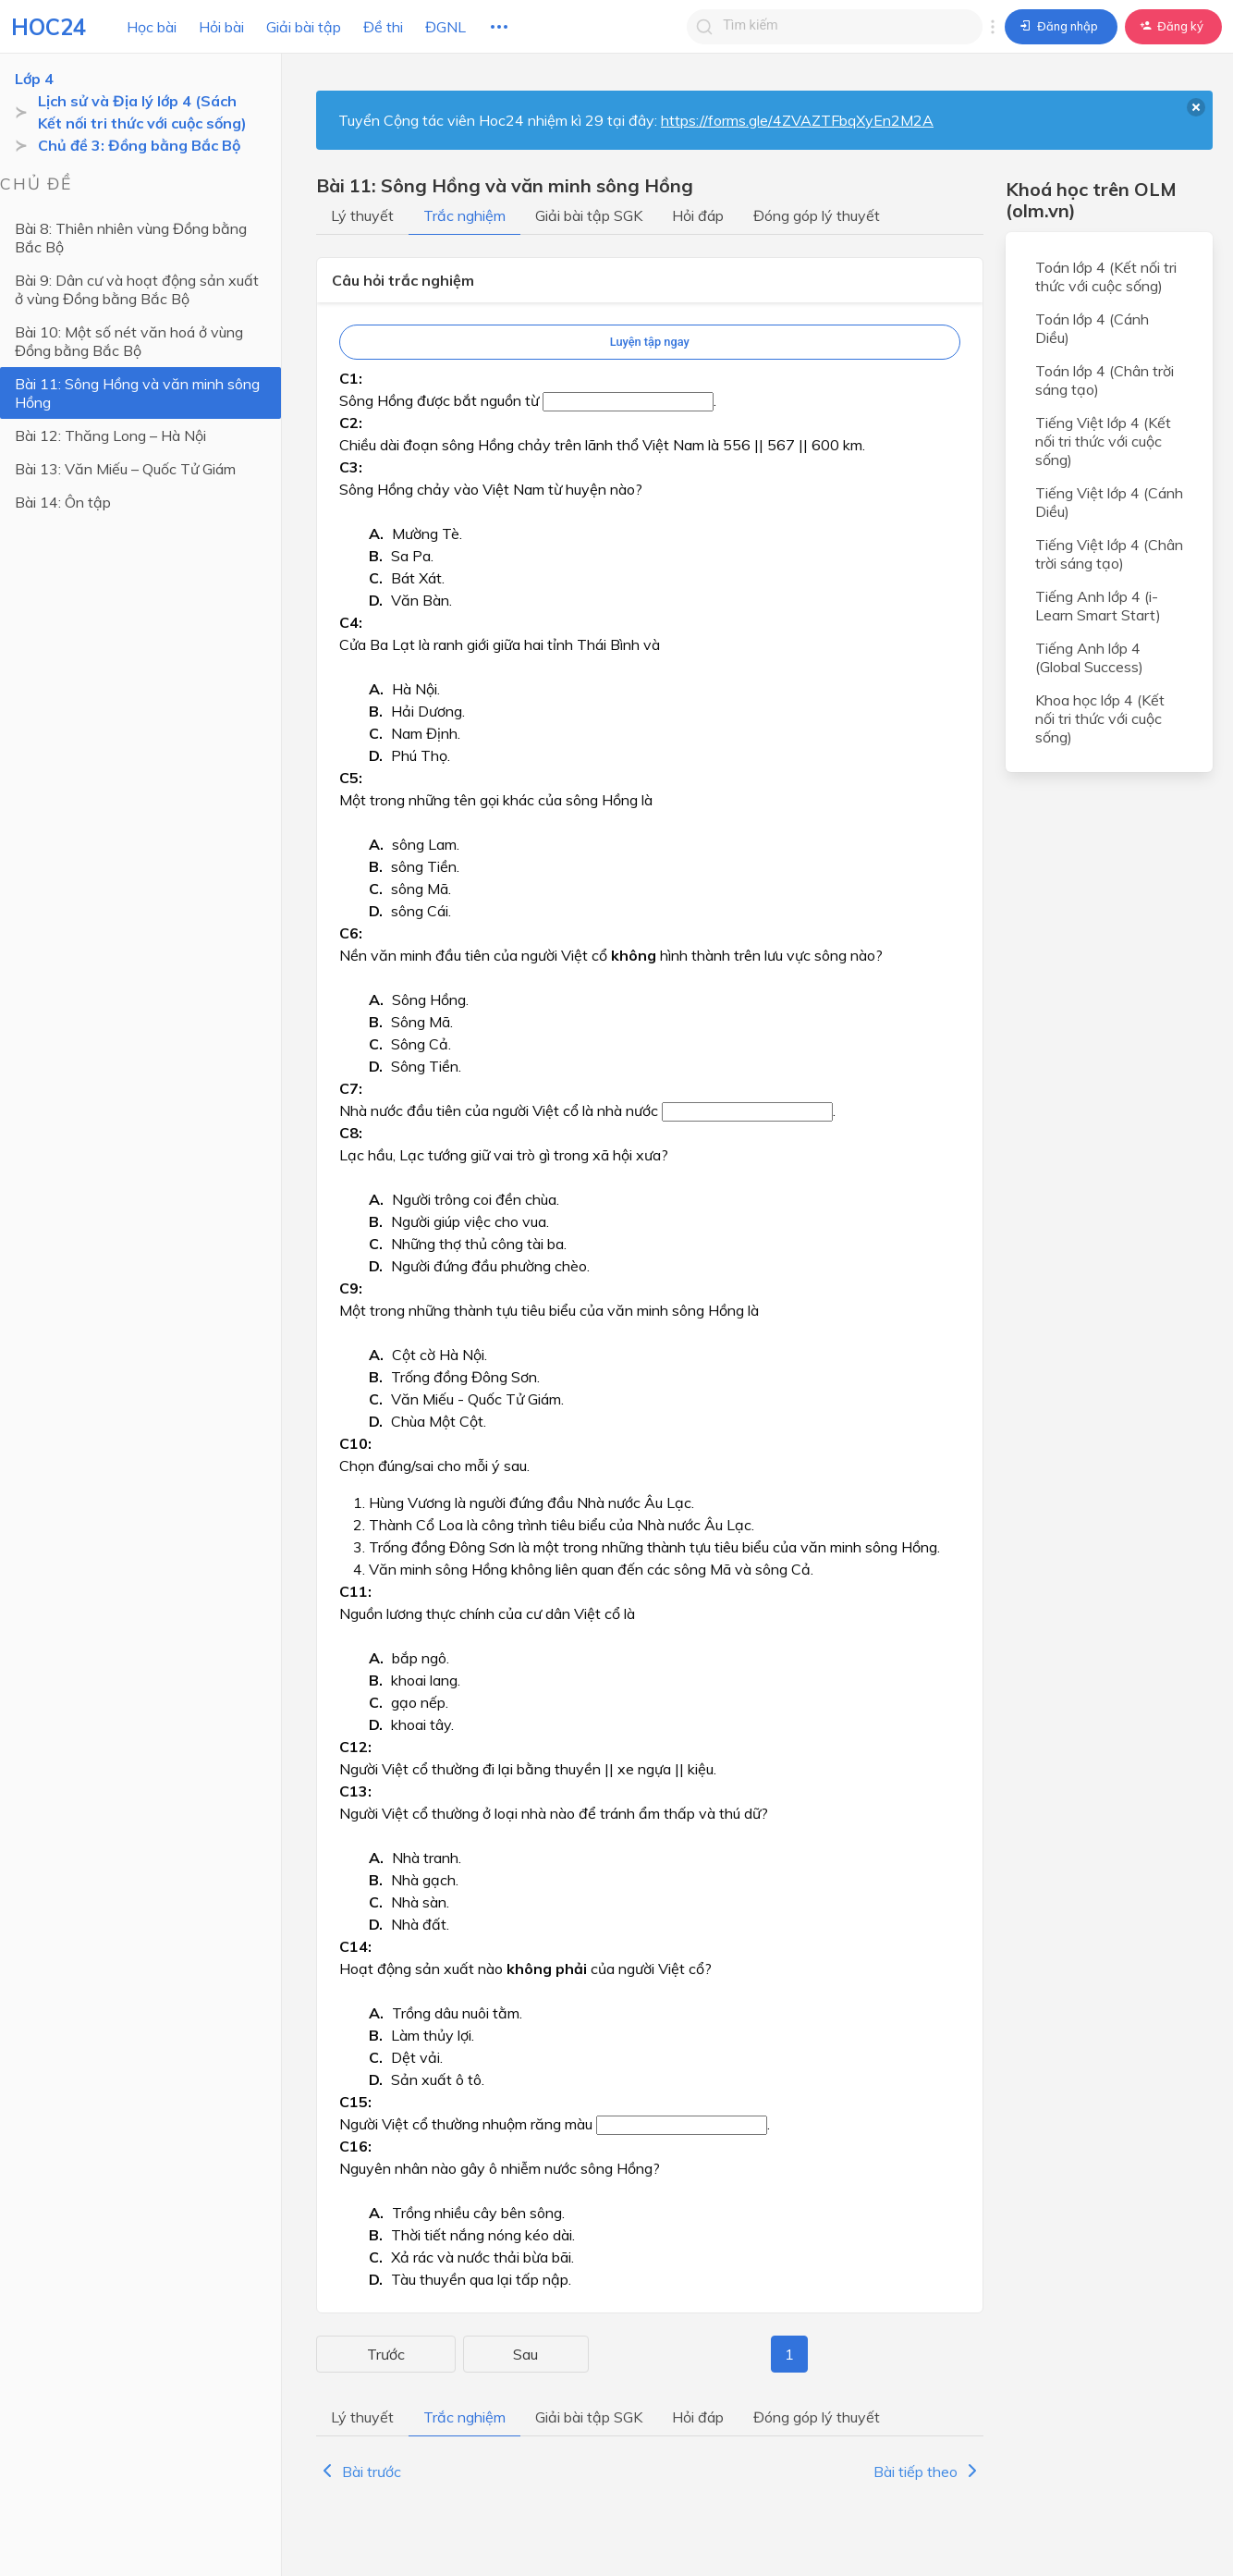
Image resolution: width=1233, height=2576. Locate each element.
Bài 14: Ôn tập (63, 502)
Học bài (152, 27)
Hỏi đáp (698, 215)
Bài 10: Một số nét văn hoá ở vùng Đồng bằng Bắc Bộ (129, 341)
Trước (347, 2354)
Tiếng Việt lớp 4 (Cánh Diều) (1109, 502)
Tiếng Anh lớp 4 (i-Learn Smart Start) (1098, 605)
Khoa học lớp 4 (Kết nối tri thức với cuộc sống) (1100, 718)
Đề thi (383, 27)
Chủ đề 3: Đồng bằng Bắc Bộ (139, 145)
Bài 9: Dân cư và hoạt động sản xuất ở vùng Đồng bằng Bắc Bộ (143, 289)
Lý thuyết (362, 215)
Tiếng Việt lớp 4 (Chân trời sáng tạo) (1109, 553)
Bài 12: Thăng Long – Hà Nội (110, 435)
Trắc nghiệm (464, 215)
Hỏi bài (221, 27)
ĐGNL (445, 27)
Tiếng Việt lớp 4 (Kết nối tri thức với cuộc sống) (1103, 441)
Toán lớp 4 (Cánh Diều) (1092, 328)
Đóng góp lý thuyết (816, 215)
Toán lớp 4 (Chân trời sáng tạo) (1104, 380)
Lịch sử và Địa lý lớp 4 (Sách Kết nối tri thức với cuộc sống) (151, 112)
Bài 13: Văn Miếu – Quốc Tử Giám (125, 469)
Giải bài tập (303, 27)
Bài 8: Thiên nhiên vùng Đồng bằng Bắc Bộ (146, 237)
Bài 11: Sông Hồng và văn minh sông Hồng (137, 392)
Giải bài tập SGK (588, 215)
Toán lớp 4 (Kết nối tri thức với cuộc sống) (1106, 276)
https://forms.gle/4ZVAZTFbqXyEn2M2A (797, 120)
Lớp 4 (34, 78)
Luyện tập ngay (650, 342)
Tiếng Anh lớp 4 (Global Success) (1089, 657)
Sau (958, 2354)
